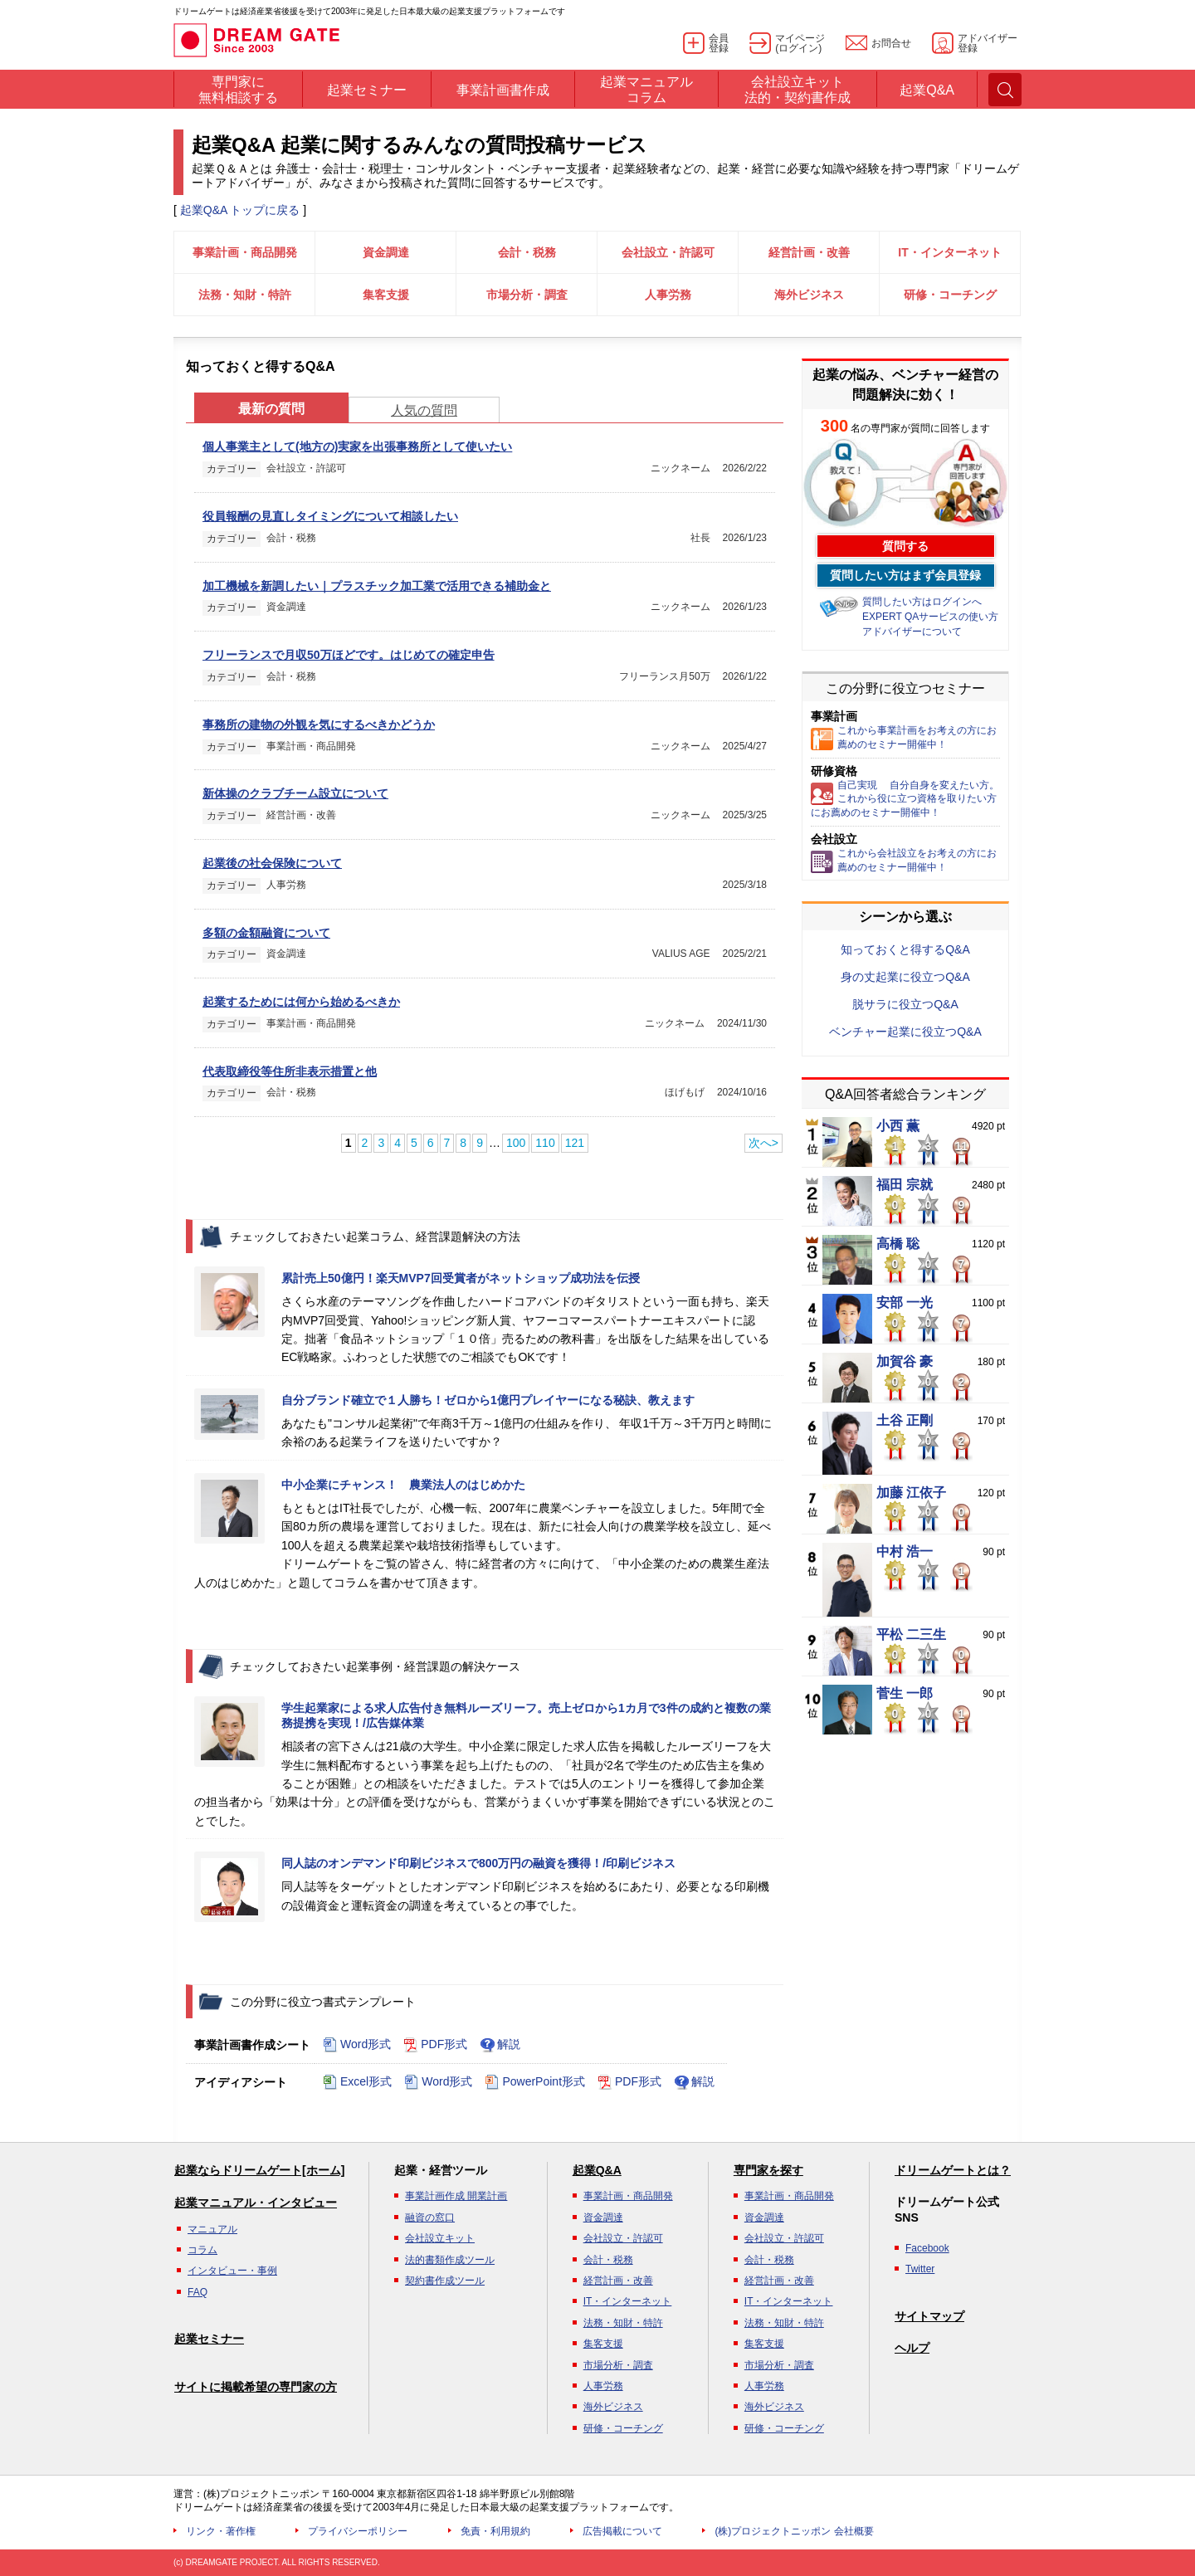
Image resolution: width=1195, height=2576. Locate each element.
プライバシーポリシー (357, 2531)
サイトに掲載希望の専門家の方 (255, 2386)
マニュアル (212, 2229)
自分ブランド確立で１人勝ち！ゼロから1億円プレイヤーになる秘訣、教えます (488, 1400)
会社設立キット (440, 2238)
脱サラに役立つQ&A (905, 1004)
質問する (905, 546)
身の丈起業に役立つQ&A (905, 976)
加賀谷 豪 (904, 1361)
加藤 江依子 (911, 1493)
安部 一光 (904, 1303)
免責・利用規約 (495, 2531)
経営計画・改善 (809, 252)
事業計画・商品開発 (245, 252)
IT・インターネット (949, 252)
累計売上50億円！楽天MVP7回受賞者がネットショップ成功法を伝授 (460, 1278)
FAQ (197, 2292)
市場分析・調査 (527, 294)
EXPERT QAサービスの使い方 (930, 616)
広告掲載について (622, 2531)
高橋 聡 (897, 1244)
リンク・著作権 (221, 2531)
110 (544, 1142)
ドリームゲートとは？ (953, 2170)
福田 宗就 (904, 1185)
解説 (500, 2044)
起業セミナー (209, 2338)
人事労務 (668, 294)
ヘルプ (912, 2347)
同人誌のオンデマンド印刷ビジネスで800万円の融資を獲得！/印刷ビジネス (478, 1863)
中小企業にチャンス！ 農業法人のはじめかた (403, 1484)
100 (515, 1142)
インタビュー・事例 (232, 2270)
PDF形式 (435, 2044)
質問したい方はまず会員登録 (905, 575)
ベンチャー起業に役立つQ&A (905, 1031)
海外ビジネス (809, 294)
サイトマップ (929, 2316)
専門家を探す (768, 2170)
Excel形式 (357, 2082)
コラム (202, 2250)
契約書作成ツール (445, 2280)
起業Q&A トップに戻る (240, 210)
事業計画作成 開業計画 (456, 2196)
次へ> (763, 1142)
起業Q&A (597, 2170)
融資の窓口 (430, 2217)
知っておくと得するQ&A (905, 949)
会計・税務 (527, 252)
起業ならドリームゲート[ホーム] (259, 2170)
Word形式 (357, 2044)
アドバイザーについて (912, 631)
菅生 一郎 (904, 1693)
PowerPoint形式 (535, 2082)
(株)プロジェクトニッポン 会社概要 (794, 2531)
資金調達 (386, 252)
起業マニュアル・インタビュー (255, 2202)
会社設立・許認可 (668, 252)
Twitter (919, 2269)
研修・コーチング (950, 294)
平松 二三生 (911, 1635)
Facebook (927, 2248)
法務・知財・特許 (244, 294)
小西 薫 (897, 1126)
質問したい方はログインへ (922, 601)
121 (574, 1142)
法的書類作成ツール (450, 2260)
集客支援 (386, 294)
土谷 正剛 (904, 1420)
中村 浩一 (904, 1552)
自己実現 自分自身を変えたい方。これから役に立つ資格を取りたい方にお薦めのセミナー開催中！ (905, 799)
